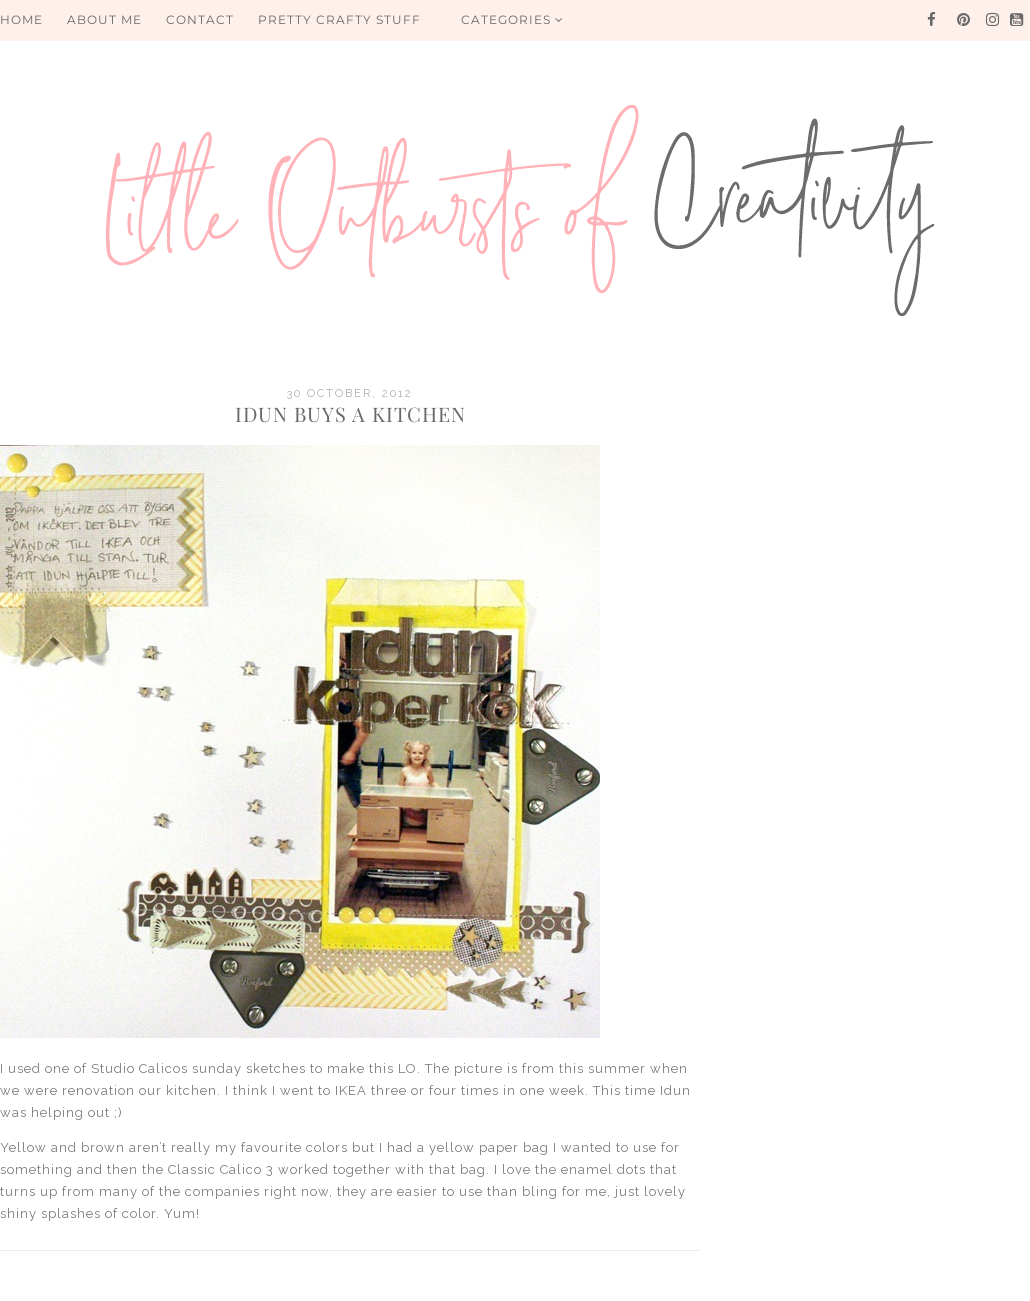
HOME (21, 19)
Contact (200, 19)
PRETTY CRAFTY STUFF (339, 19)
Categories (512, 19)
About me (104, 19)
